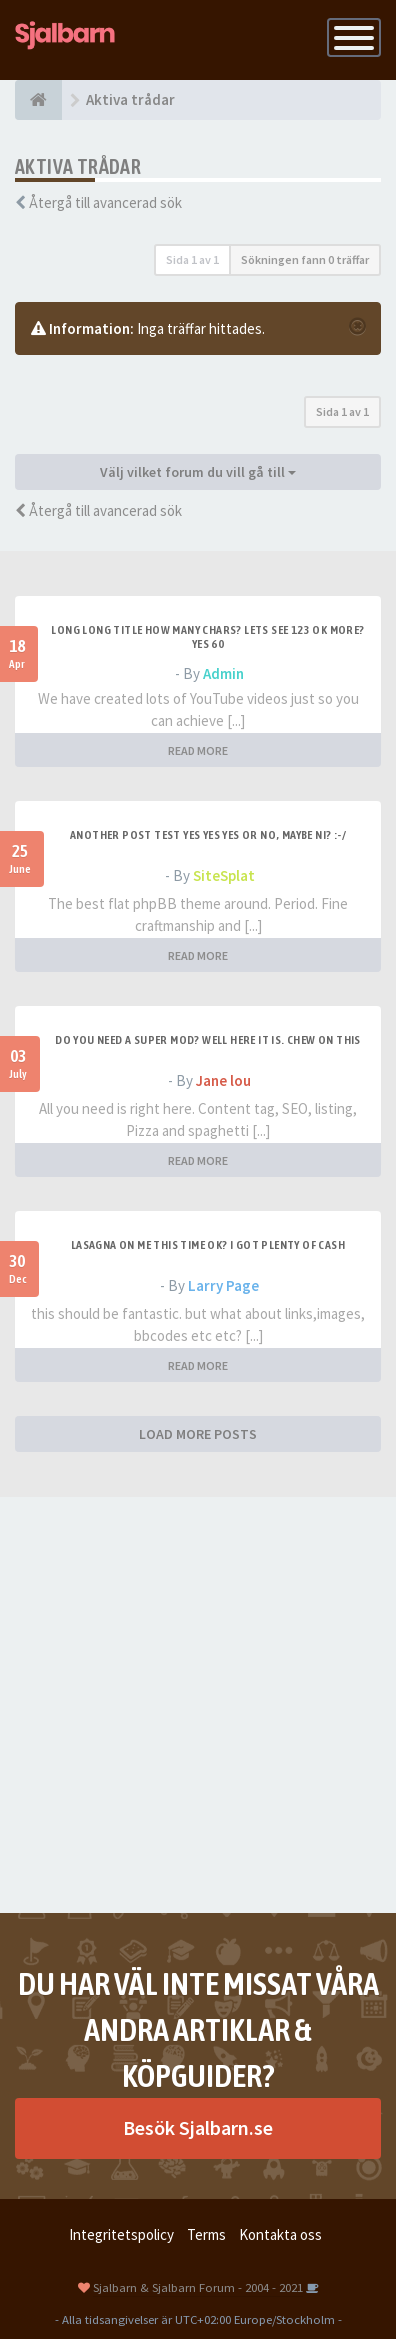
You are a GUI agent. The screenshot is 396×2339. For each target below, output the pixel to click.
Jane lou (223, 1080)
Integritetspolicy (121, 2234)
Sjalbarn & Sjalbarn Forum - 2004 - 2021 (198, 2287)
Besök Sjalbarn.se (198, 2127)
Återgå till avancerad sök (105, 202)
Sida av (192, 259)
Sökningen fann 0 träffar (305, 259)
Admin (223, 673)
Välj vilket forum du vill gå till (198, 472)
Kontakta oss (280, 2234)
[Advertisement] (198, 1705)
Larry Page (223, 1285)
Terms (206, 2234)
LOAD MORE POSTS (198, 1434)
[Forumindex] (38, 100)
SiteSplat (224, 875)
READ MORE (198, 750)
